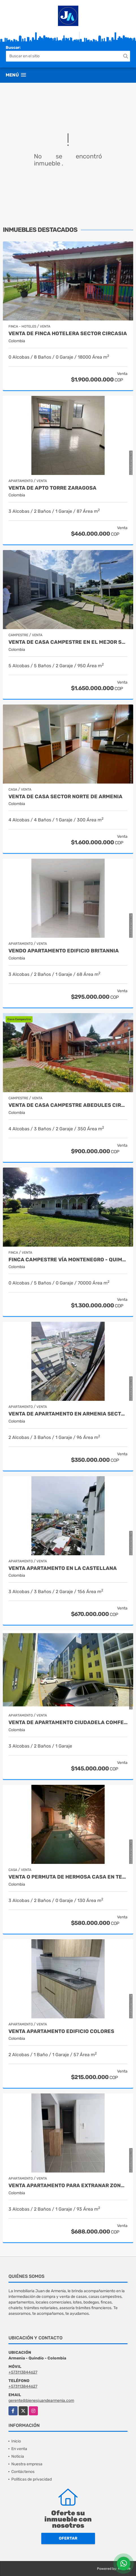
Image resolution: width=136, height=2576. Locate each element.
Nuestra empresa (26, 2464)
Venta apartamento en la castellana (62, 1568)
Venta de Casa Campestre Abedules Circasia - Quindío (68, 1105)
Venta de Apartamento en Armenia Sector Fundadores (68, 1414)
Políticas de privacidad (31, 2479)
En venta (19, 2448)
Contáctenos (22, 2471)
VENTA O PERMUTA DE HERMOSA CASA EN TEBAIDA (68, 1877)
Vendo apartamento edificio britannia (63, 951)
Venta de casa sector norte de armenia (65, 797)
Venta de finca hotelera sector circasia (67, 334)
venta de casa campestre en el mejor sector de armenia (68, 642)
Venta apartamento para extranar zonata (68, 2186)
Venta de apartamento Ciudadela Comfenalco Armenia (68, 1723)
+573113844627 (22, 2372)
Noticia (17, 2456)
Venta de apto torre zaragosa (52, 488)
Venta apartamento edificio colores (61, 2031)
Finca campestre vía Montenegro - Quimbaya (68, 1260)
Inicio (16, 2441)
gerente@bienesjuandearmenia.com (41, 2400)
